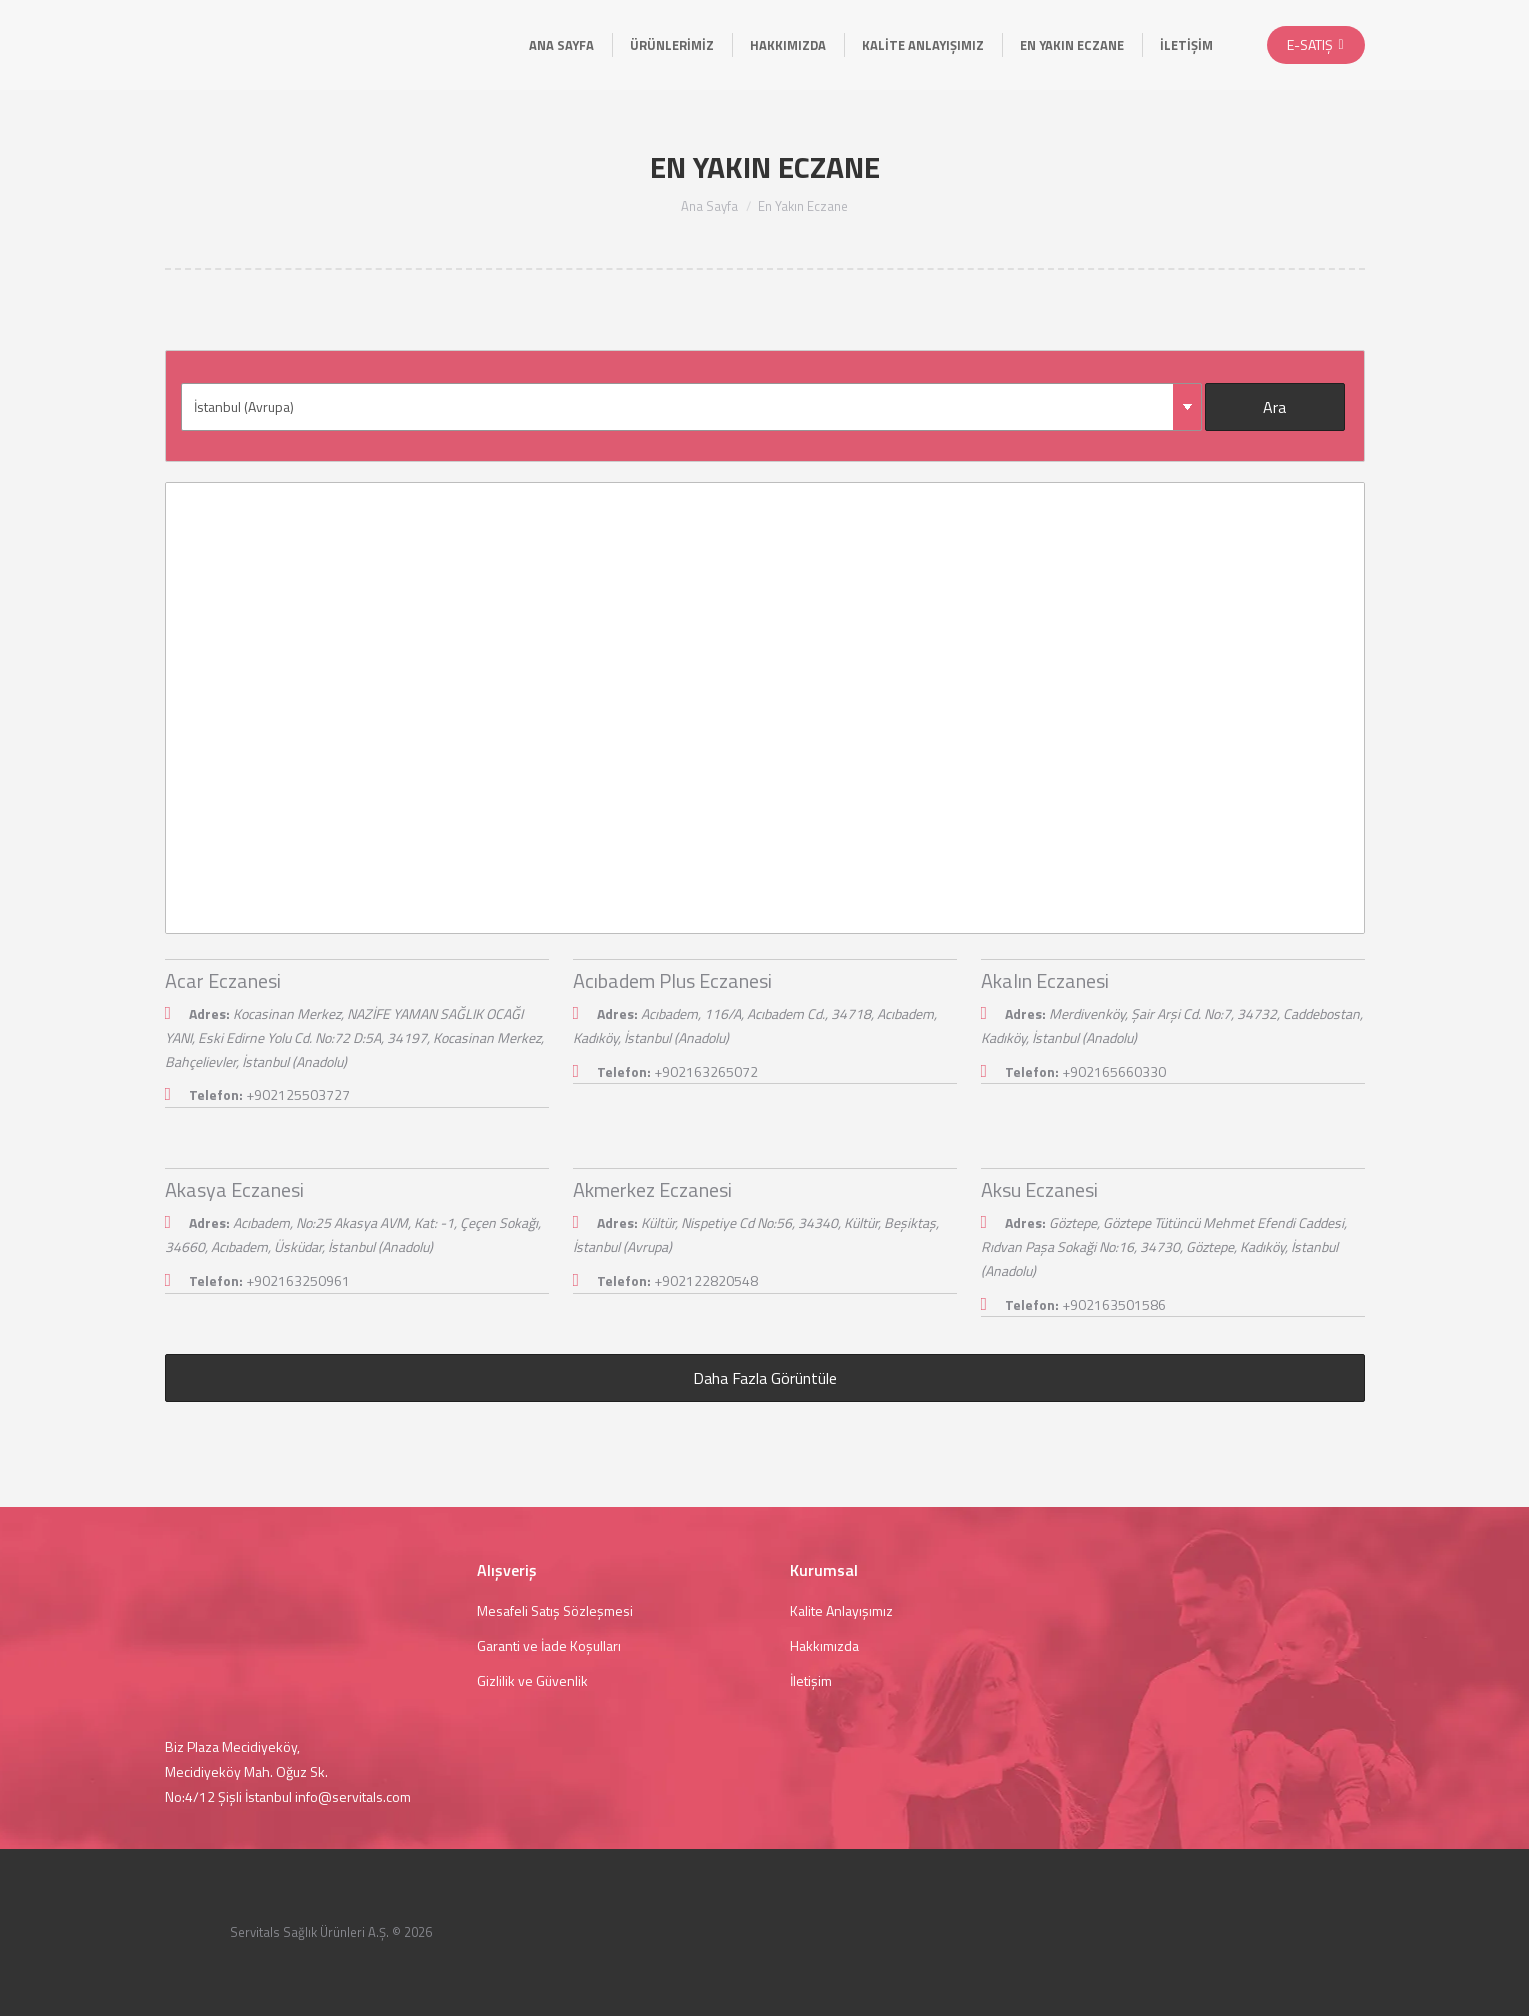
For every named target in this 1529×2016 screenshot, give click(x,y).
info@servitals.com (353, 1796)
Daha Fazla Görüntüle (765, 1378)
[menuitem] (561, 45)
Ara (1274, 407)
